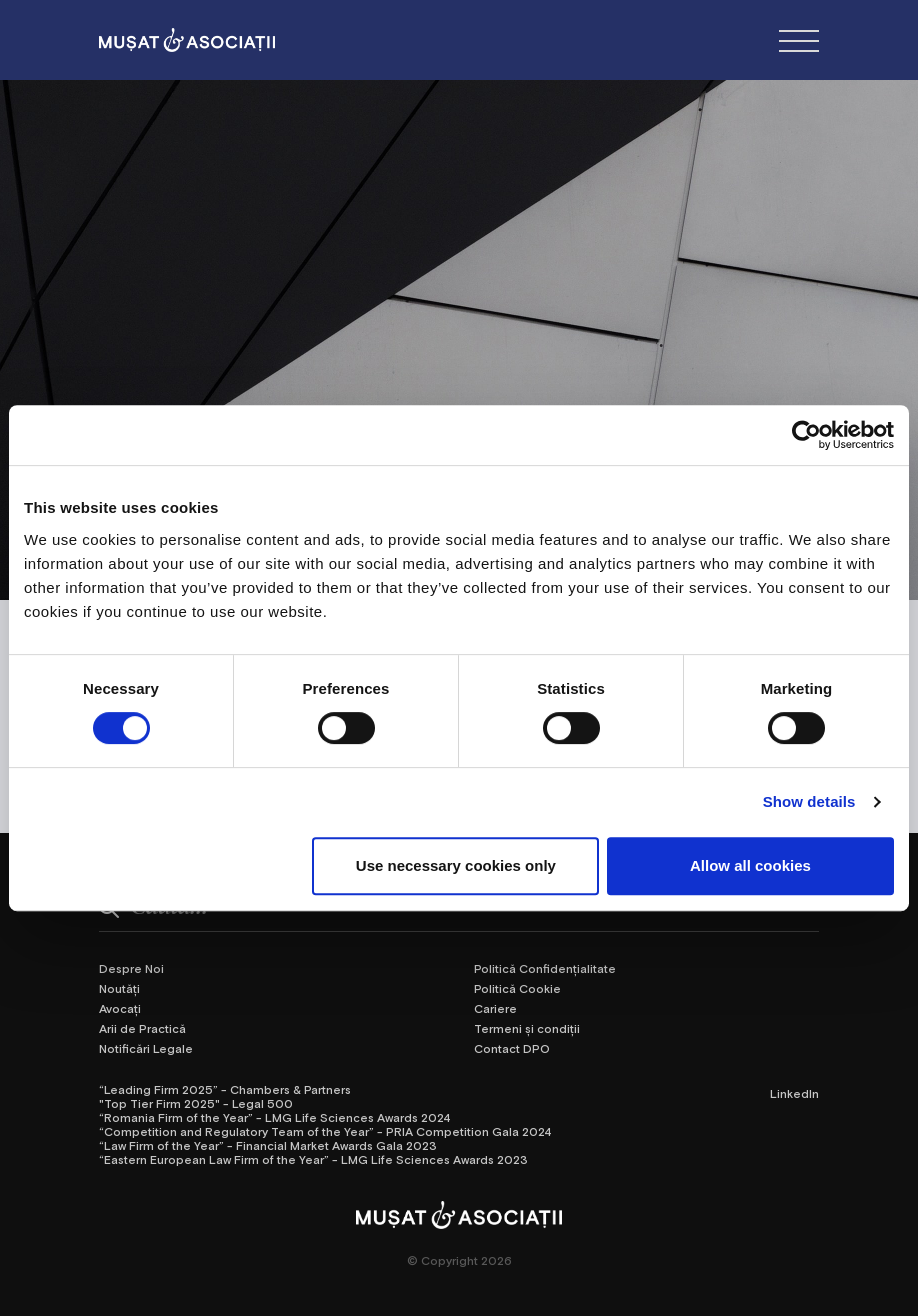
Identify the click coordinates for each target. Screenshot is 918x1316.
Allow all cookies (750, 865)
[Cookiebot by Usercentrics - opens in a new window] (806, 435)
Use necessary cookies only (456, 865)
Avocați (120, 1008)
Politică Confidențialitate (545, 968)
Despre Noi (131, 968)
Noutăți (119, 988)
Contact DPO (512, 1048)
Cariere (495, 1008)
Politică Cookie (517, 988)
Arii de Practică (142, 1028)
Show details (809, 801)
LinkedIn (794, 1093)
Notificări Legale (146, 1048)
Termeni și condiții (527, 1028)
